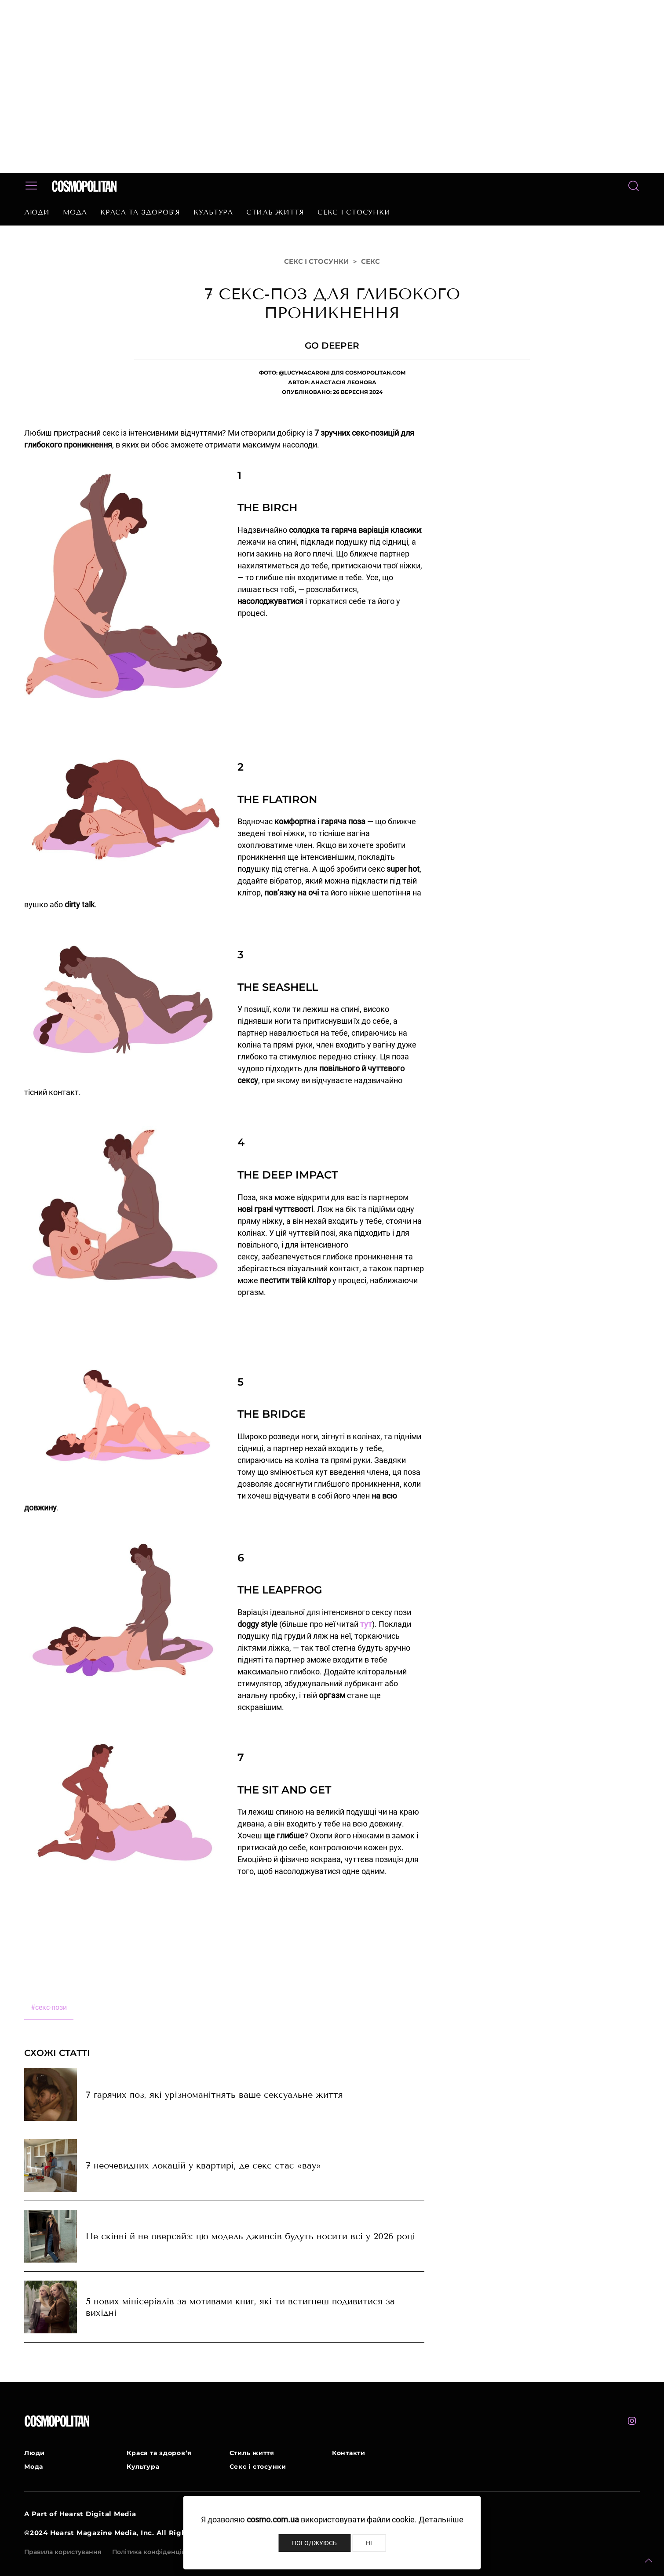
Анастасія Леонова (343, 382)
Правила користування (63, 2552)
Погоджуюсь (314, 2543)
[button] (648, 2560)
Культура (213, 212)
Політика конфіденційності (157, 2552)
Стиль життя (275, 212)
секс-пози (49, 2007)
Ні (369, 2543)
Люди (37, 212)
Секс (370, 261)
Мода (75, 212)
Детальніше (441, 2519)
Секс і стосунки (353, 212)
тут (366, 1624)
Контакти (348, 2453)
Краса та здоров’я (140, 212)
